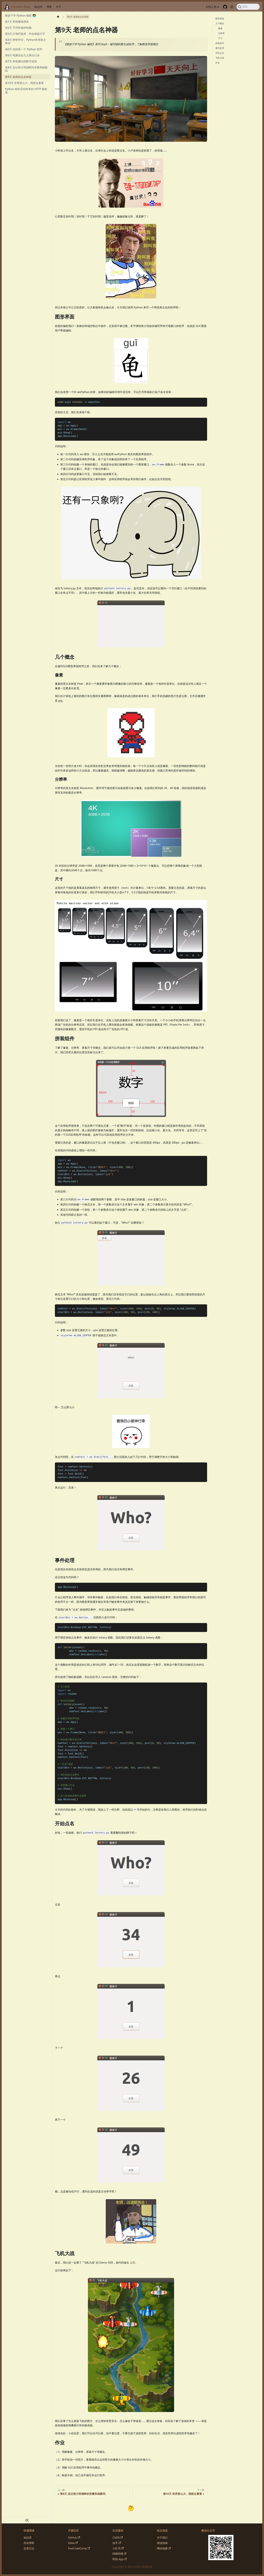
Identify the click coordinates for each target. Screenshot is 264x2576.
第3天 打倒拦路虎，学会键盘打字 (25, 34)
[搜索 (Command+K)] (248, 7)
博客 (49, 7)
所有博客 (29, 2543)
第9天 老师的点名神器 (18, 77)
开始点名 (219, 52)
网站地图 (164, 2548)
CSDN (117, 2537)
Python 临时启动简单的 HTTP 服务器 (26, 90)
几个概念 (219, 23)
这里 (132, 2262)
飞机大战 (219, 57)
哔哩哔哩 (119, 2554)
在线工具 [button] (211, 7)
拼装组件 (219, 43)
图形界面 (219, 18)
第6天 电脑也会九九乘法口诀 (22, 55)
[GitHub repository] (225, 6)
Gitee (73, 2543)
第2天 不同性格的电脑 (18, 27)
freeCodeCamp (79, 2548)
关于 (58, 7)
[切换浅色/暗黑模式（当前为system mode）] (232, 6)
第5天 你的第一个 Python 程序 (23, 49)
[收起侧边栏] (27, 2520)
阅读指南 (162, 2543)
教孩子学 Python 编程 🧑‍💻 (20, 15)
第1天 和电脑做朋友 (17, 21)
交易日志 (29, 2548)
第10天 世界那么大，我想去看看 (24, 83)
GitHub (74, 2537)
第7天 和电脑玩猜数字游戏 (21, 61)
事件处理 (219, 48)
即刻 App (119, 2559)
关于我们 (162, 2537)
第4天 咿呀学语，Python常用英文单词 (25, 41)
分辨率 (221, 33)
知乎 (116, 2543)
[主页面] (58, 16)
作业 (217, 62)
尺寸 (220, 38)
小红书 (118, 2548)
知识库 (38, 7)
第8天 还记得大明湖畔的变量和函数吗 (26, 69)
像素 (220, 28)
